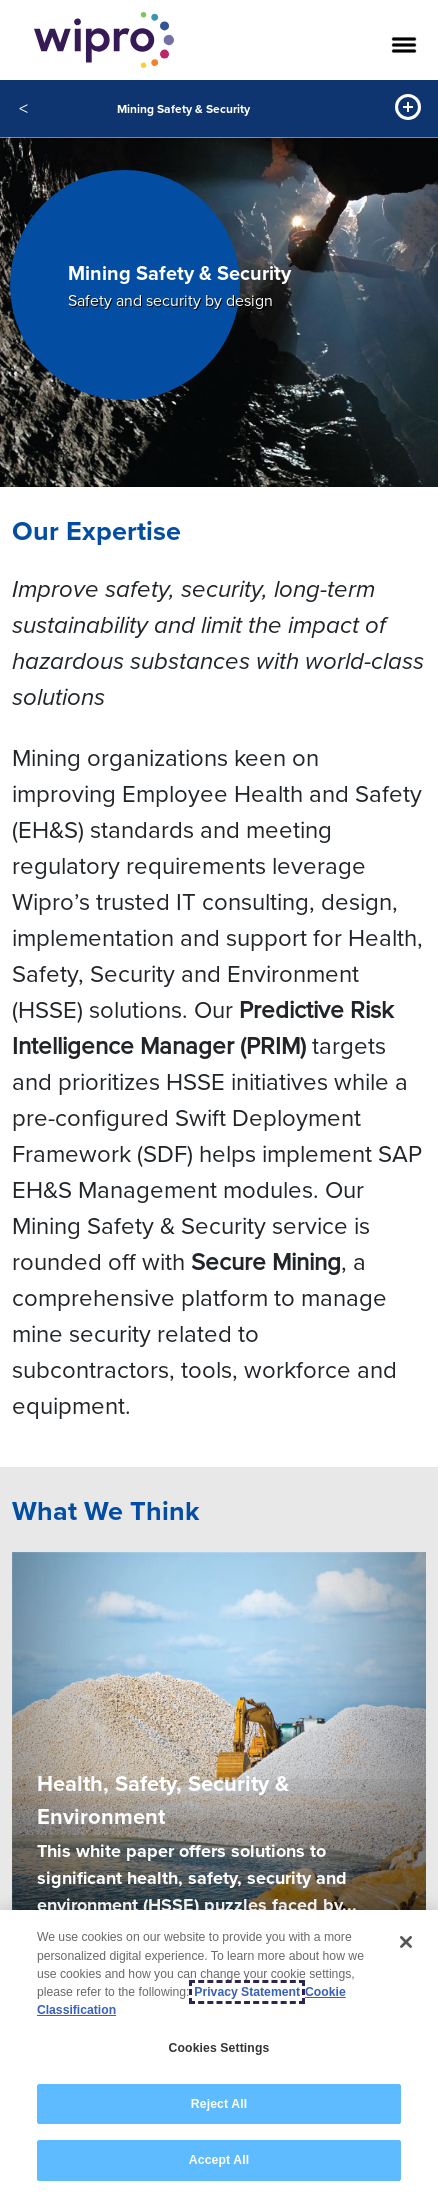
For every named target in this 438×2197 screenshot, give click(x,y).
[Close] (406, 1943)
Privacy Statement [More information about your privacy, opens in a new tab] (247, 1993)
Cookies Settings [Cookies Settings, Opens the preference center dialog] (219, 2049)
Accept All (219, 2162)
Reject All (219, 2105)
